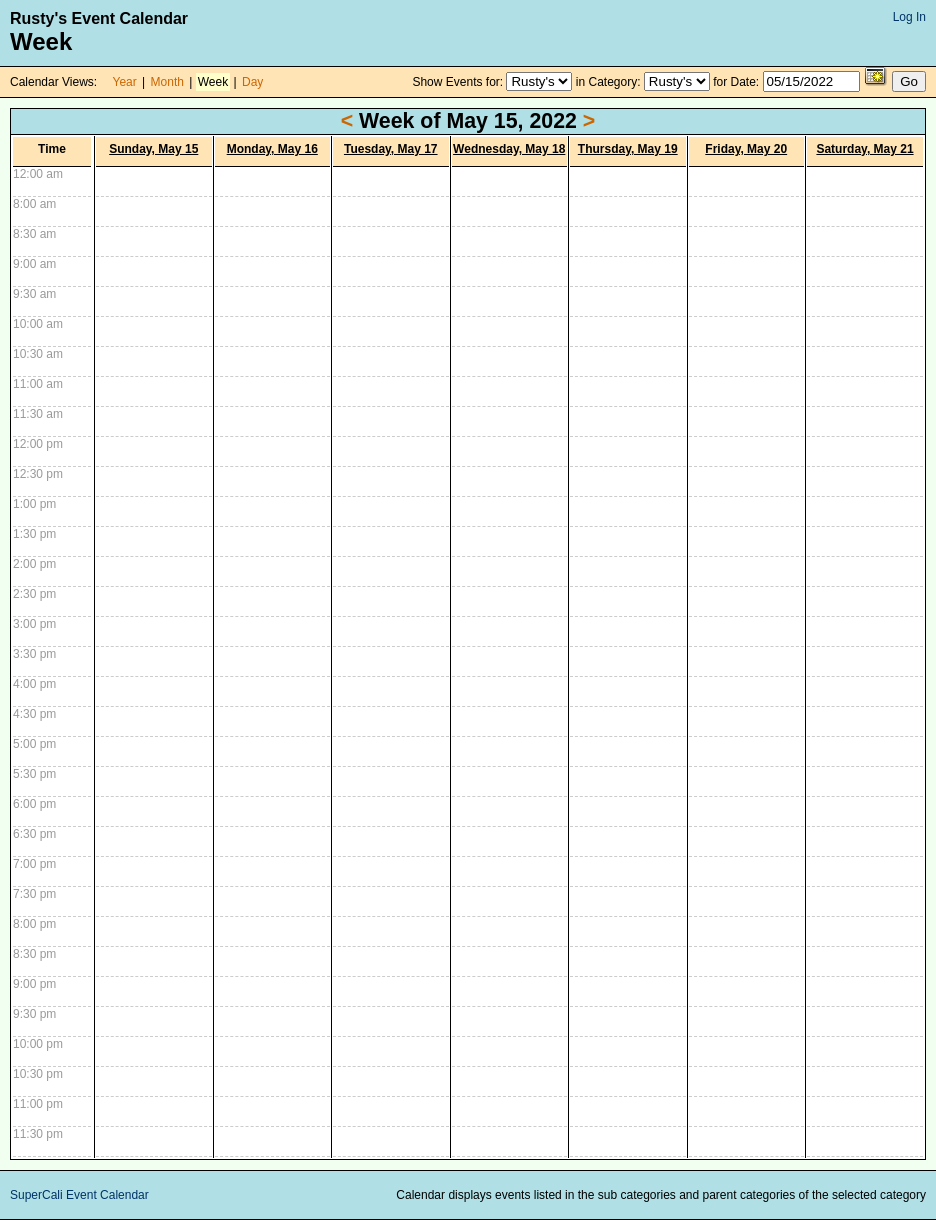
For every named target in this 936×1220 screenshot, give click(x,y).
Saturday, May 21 (864, 149)
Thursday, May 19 (628, 149)
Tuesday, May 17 (391, 149)
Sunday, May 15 (153, 149)
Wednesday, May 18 (509, 149)
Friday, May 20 (746, 149)
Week (213, 82)
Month (167, 82)
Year (125, 82)
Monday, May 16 (272, 149)
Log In (909, 17)
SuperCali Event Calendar (79, 1195)
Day (252, 82)
